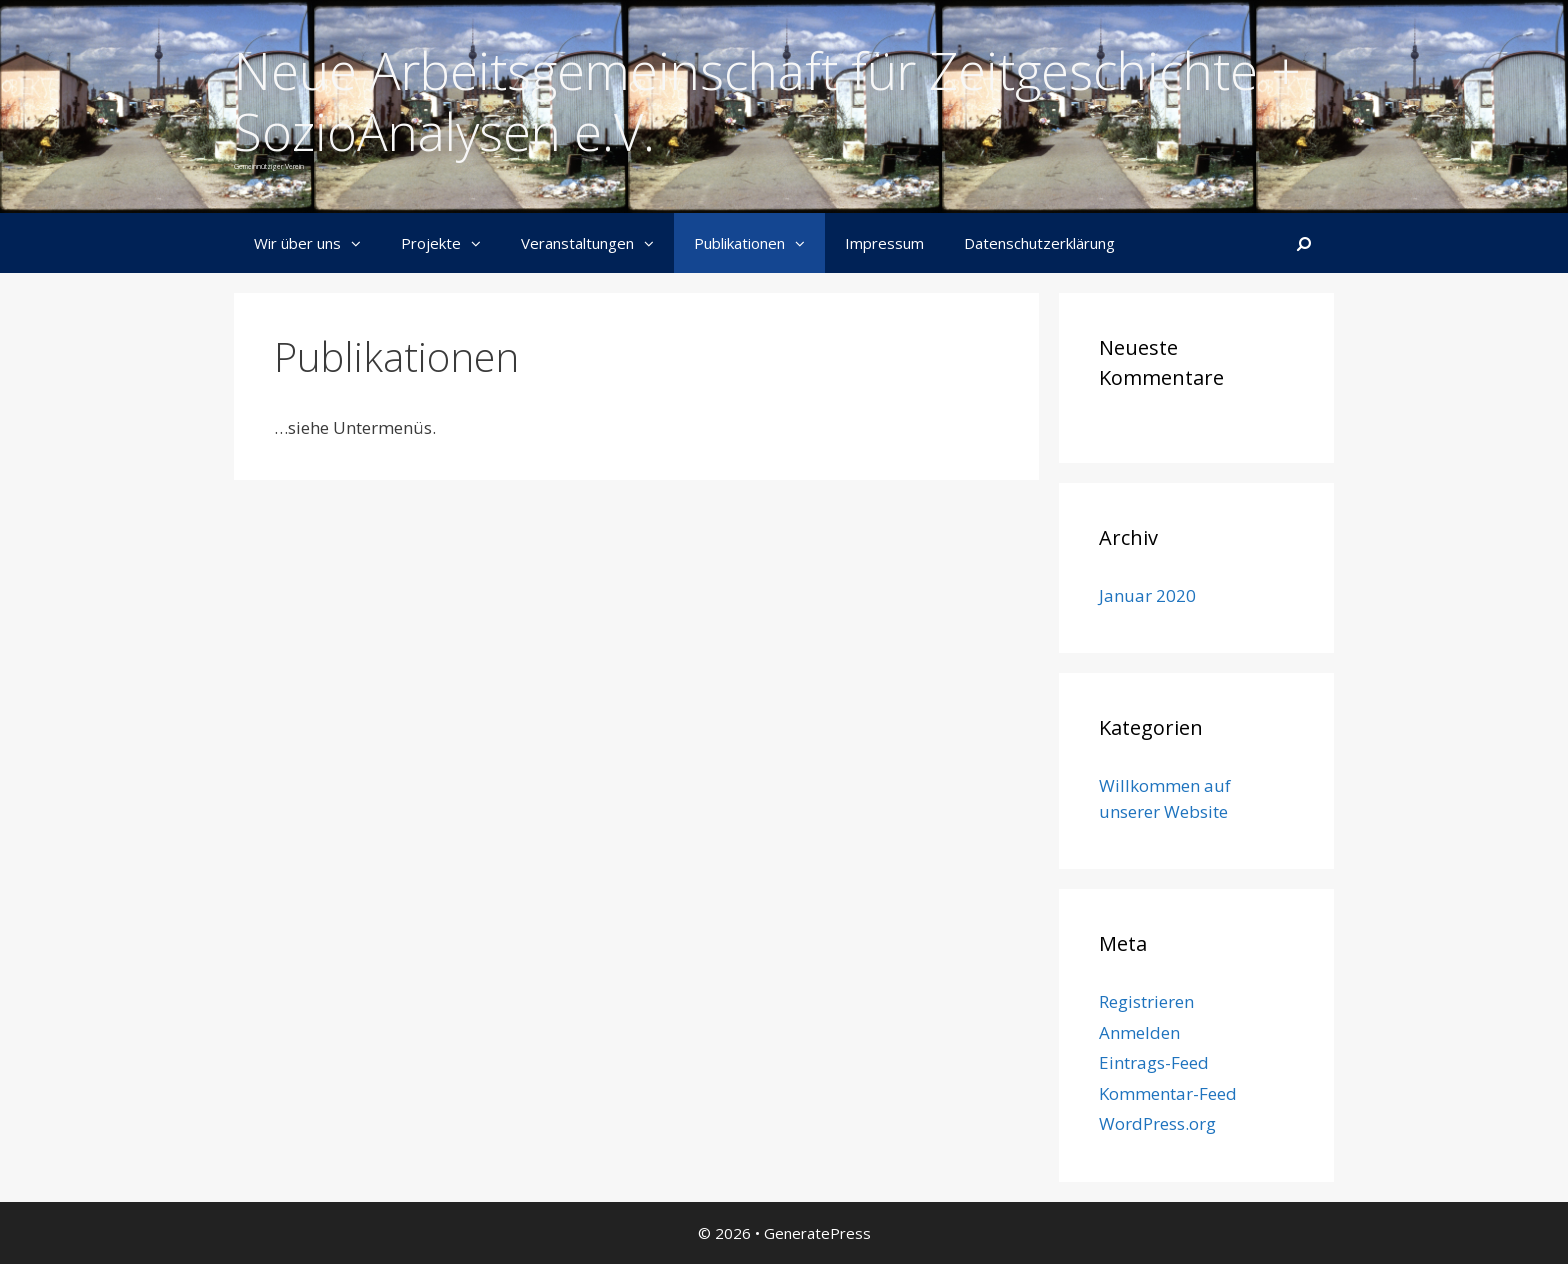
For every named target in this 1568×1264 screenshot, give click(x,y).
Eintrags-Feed (1154, 1062)
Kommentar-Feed (1168, 1093)
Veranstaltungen (597, 243)
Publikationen (759, 243)
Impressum (884, 243)
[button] (361, 243)
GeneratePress (817, 1233)
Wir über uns (317, 243)
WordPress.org (1157, 1123)
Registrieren (1146, 1001)
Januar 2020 (1147, 595)
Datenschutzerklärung (1039, 243)
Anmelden (1139, 1032)
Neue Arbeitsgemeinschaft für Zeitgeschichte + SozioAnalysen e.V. (767, 100)
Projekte (451, 243)
